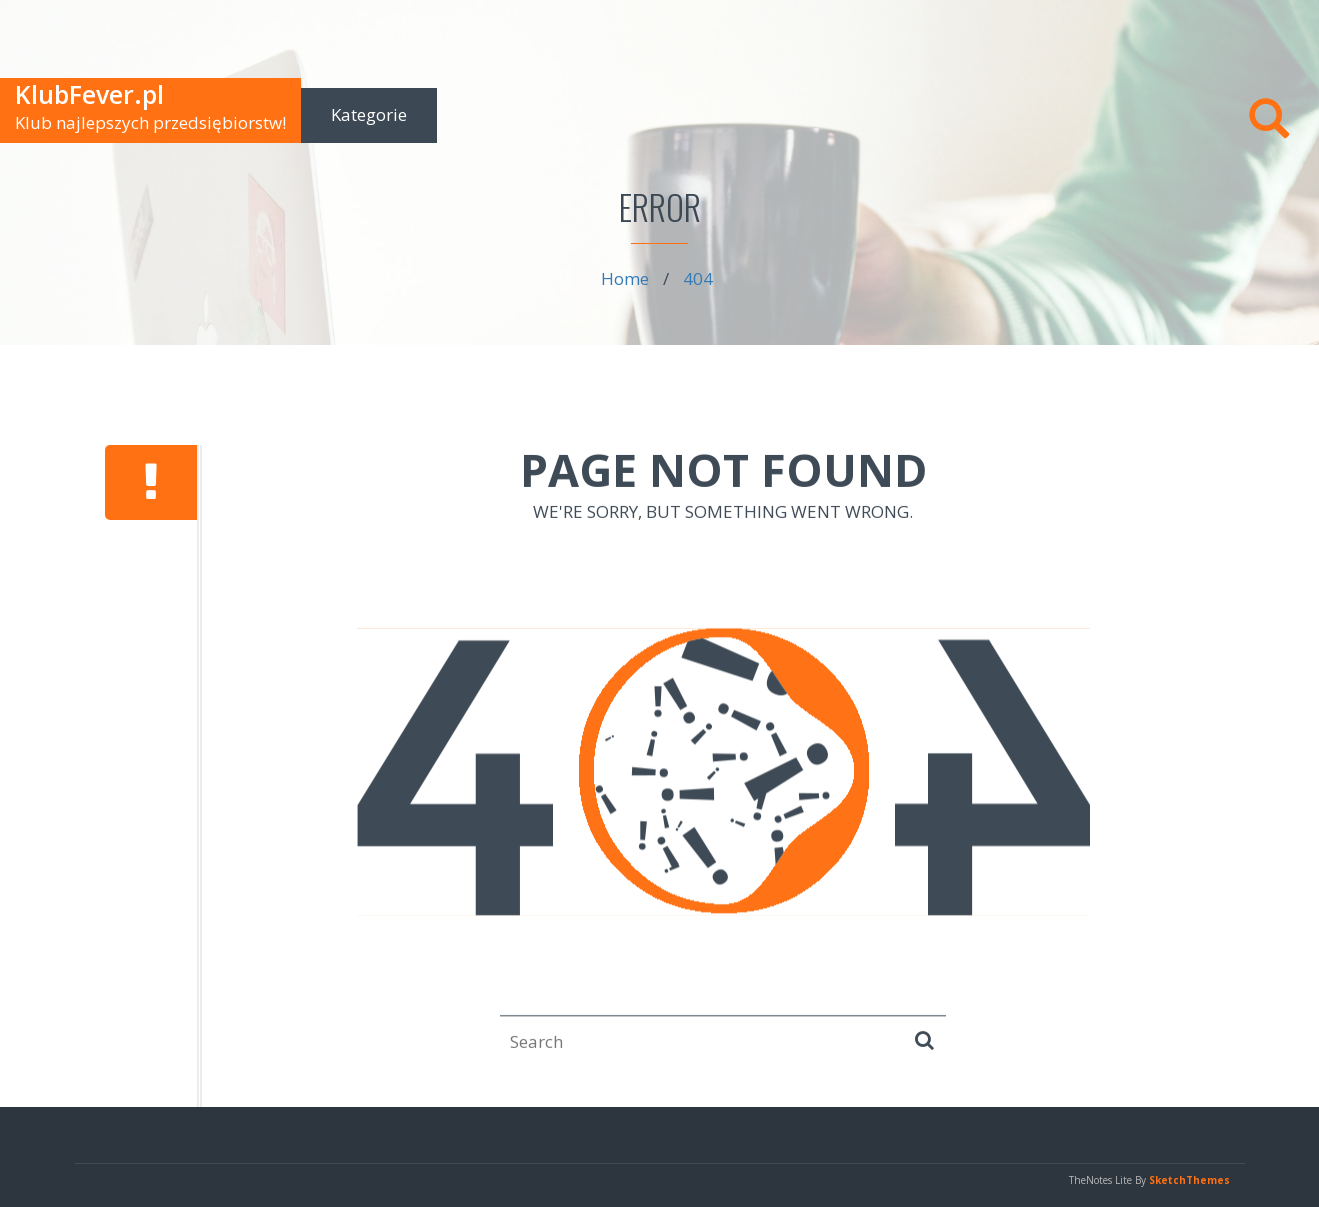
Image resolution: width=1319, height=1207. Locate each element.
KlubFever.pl (89, 94)
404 (698, 278)
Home (625, 278)
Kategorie (369, 114)
